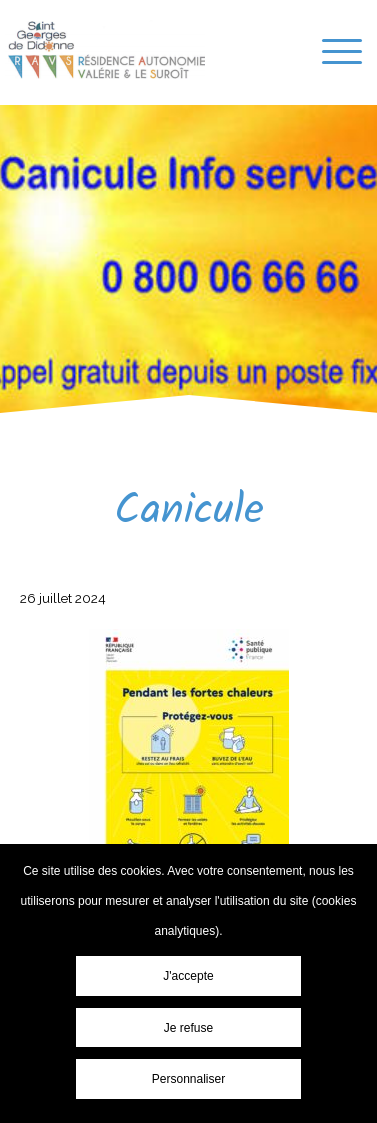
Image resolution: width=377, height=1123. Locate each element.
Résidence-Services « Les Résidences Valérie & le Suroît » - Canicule (105, 50)
